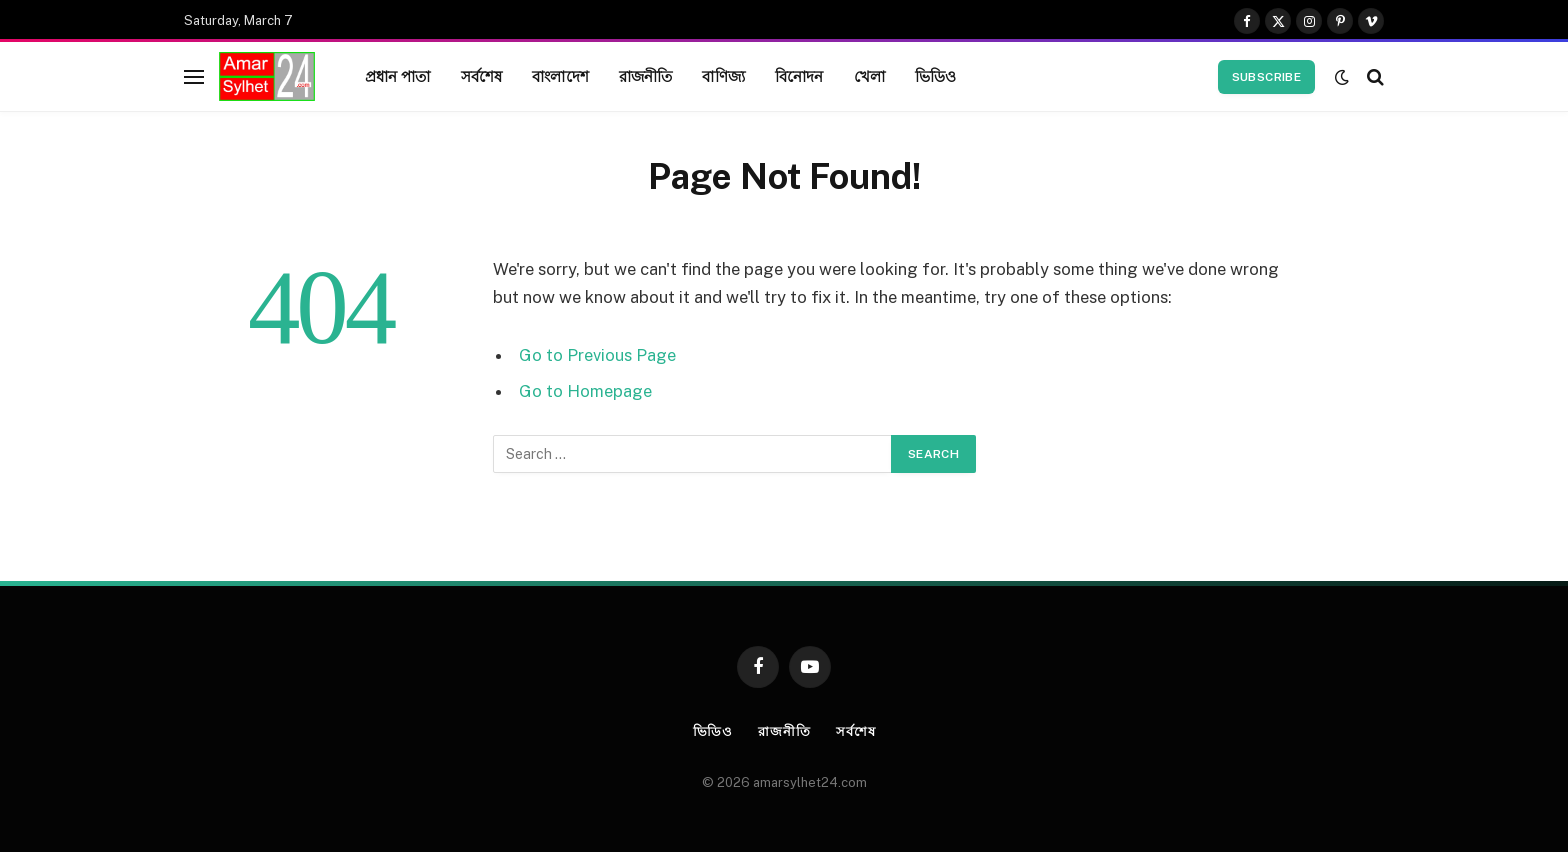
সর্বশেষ (482, 76)
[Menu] (194, 76)
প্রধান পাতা (398, 76)
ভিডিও (935, 76)
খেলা (869, 76)
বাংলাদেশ (560, 76)
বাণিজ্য (723, 76)
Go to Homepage (585, 391)
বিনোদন (799, 76)
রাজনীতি (646, 76)
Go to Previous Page (597, 355)
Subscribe (1266, 77)
